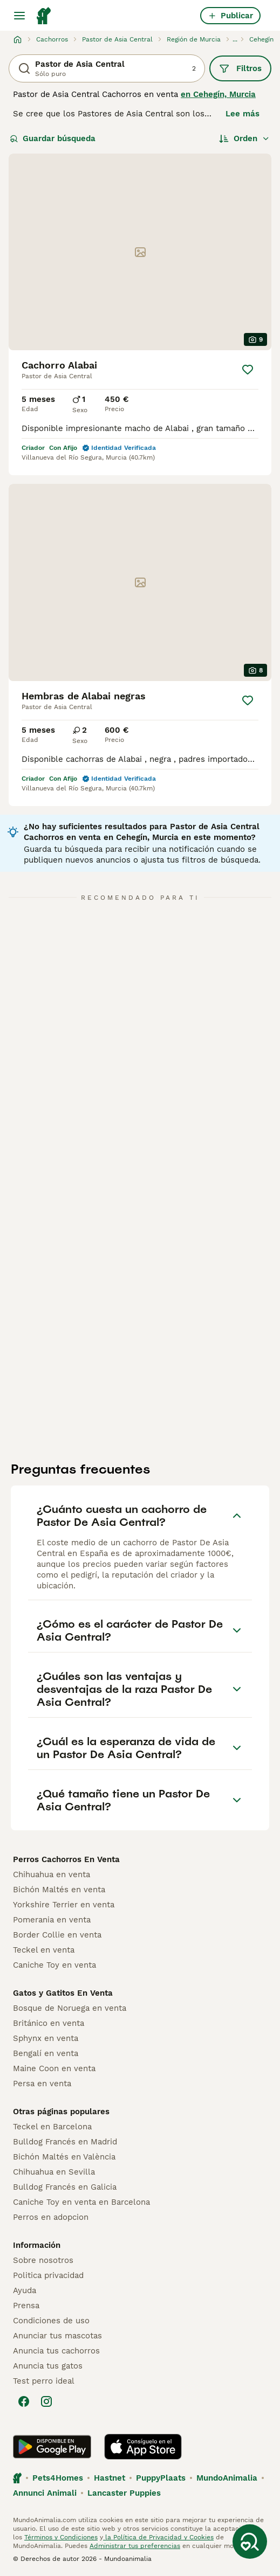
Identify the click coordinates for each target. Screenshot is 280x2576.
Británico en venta (48, 2023)
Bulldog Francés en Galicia (65, 2187)
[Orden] (244, 138)
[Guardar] (247, 369)
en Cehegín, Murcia (218, 94)
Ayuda (24, 2290)
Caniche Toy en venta (54, 1965)
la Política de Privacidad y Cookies (158, 2537)
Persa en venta (42, 2083)
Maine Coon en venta (54, 2068)
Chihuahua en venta (51, 1874)
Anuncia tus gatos (48, 2366)
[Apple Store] (143, 2447)
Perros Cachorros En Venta (66, 1859)
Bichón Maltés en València (64, 2157)
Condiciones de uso (51, 2320)
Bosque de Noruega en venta (69, 2008)
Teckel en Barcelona (52, 2126)
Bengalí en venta (45, 2053)
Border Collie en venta (57, 1935)
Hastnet (109, 2478)
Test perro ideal (43, 2381)
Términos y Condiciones (61, 2537)
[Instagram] (46, 2401)
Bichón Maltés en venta (59, 1889)
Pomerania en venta (52, 1920)
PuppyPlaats (161, 2478)
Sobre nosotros (43, 2260)
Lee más (242, 114)
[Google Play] (52, 2447)
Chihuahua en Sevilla (54, 2172)
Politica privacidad (48, 2275)
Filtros (240, 68)
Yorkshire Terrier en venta (63, 1905)
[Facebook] (24, 2401)
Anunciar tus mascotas (57, 2336)
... (235, 39)
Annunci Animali (45, 2493)
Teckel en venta (43, 1950)
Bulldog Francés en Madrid (65, 2142)
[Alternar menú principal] (19, 15)
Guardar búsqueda (52, 138)
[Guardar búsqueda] (250, 2541)
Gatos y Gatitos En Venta (63, 1993)
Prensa (26, 2305)
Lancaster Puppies (124, 2493)
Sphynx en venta (45, 2038)
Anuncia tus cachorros (56, 2351)
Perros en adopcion (50, 2217)
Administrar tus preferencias (135, 2546)
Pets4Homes (57, 2478)
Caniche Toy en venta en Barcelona (81, 2202)
